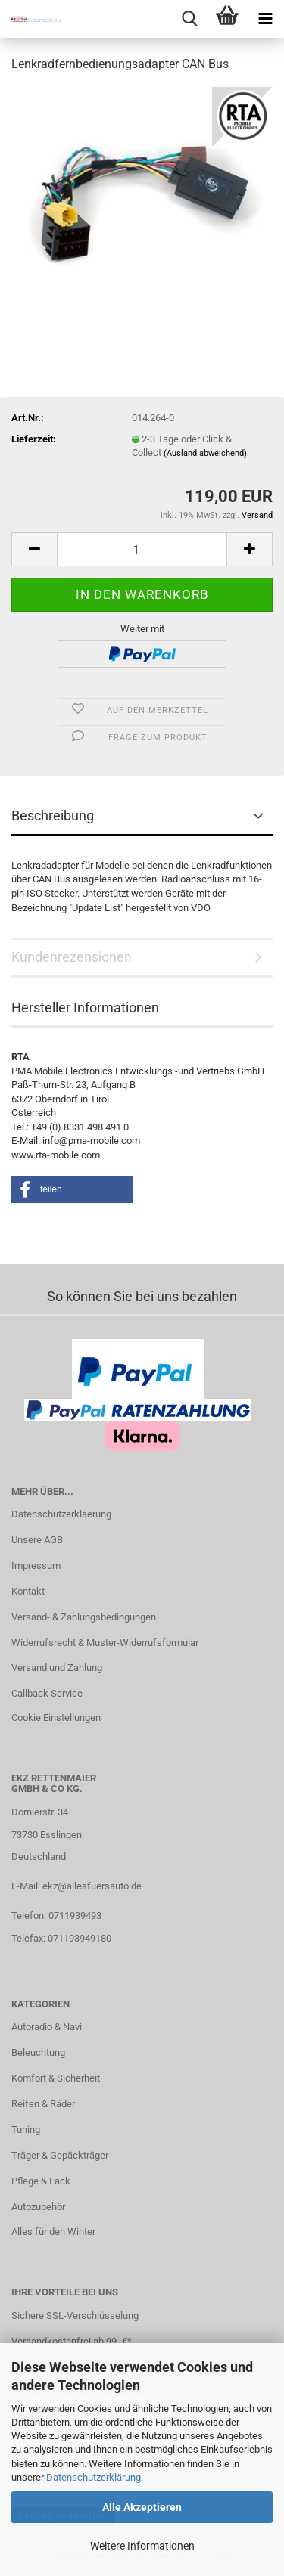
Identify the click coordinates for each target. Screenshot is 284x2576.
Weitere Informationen (142, 2546)
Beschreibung (52, 815)
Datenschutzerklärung (93, 2477)
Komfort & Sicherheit (55, 2078)
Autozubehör (38, 2206)
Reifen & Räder (43, 2103)
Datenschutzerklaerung (61, 1514)
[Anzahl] (142, 549)
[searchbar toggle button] (189, 19)
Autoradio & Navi (46, 2026)
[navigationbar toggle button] (265, 19)
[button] (34, 549)
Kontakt (28, 1591)
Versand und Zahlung (56, 1667)
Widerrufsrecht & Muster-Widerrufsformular (104, 1642)
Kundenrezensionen (71, 957)
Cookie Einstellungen (56, 1717)
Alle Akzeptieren (142, 2507)
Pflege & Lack (40, 2181)
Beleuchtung (38, 2052)
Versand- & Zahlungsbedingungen (83, 1617)
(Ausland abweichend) (205, 453)
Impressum (36, 1565)
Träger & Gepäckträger (59, 2155)
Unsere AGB (37, 1539)
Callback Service (47, 1693)
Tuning (25, 2129)
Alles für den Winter (53, 2231)
